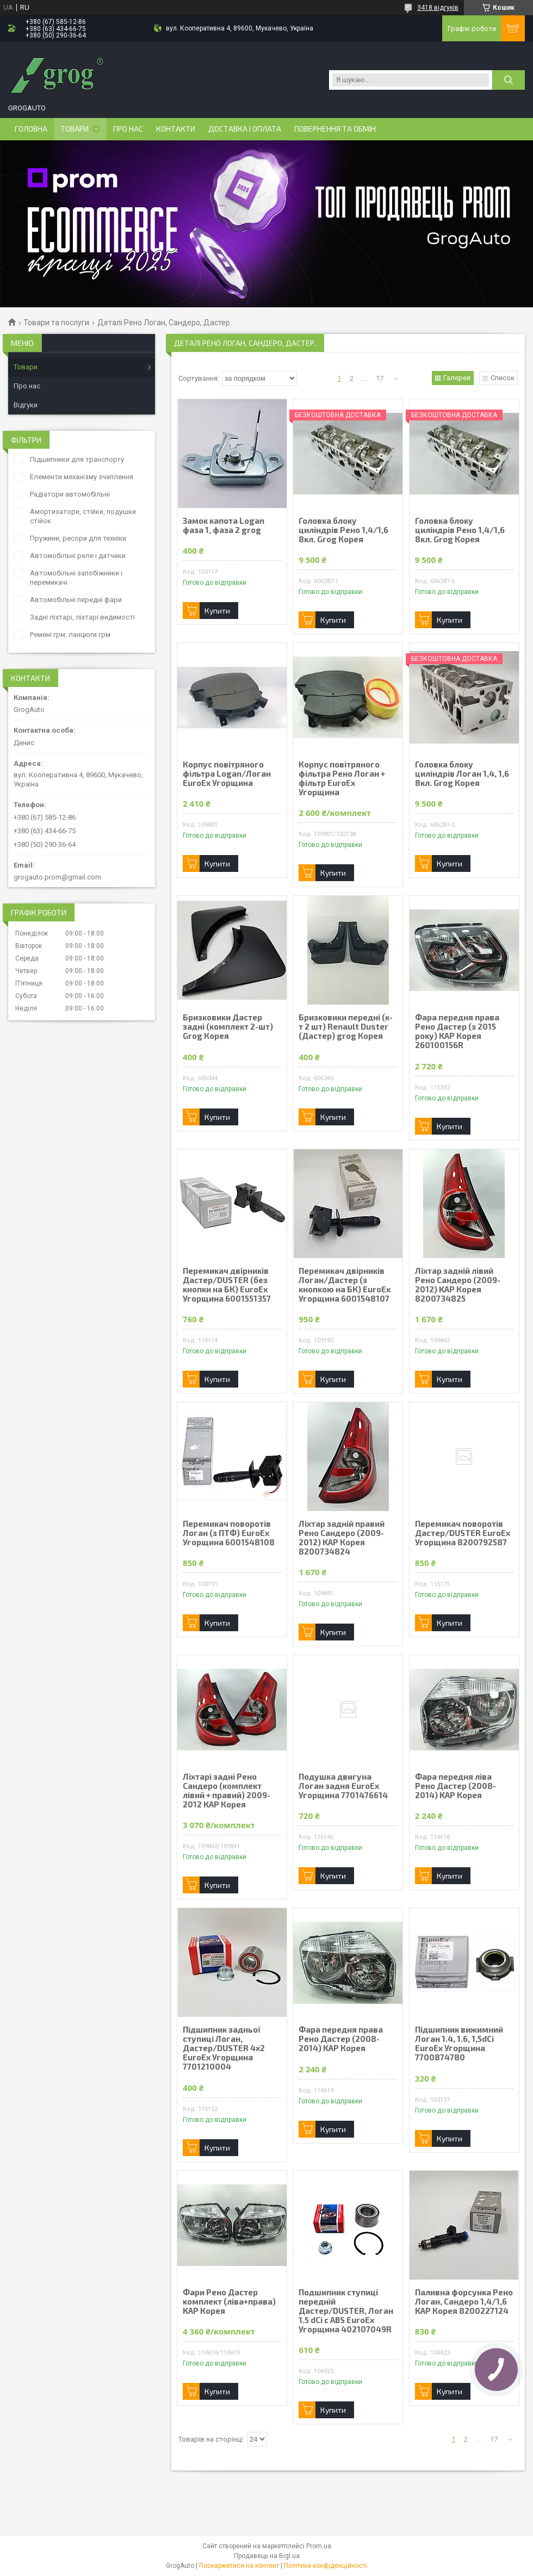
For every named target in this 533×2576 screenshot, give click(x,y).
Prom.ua (318, 2546)
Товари (74, 129)
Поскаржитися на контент (239, 2565)
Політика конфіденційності (325, 2565)
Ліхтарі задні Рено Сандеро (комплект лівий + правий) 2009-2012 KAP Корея (226, 1790)
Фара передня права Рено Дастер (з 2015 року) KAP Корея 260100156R (457, 1031)
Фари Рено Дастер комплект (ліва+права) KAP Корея (229, 2301)
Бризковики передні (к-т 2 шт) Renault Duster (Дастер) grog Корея (346, 1027)
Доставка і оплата (244, 129)
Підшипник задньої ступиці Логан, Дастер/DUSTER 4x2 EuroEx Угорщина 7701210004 (224, 2048)
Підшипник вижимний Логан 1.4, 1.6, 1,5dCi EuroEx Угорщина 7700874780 (459, 2043)
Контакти (175, 129)
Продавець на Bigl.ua (267, 2556)
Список (503, 378)
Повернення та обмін (335, 129)
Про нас (128, 129)
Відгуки (26, 405)
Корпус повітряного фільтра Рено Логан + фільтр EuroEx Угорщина (342, 778)
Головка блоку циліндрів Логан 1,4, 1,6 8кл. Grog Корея (462, 774)
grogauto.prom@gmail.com (57, 877)
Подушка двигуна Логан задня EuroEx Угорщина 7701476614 (343, 1786)
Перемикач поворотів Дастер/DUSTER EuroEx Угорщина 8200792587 (462, 1533)
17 (379, 378)
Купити (217, 610)
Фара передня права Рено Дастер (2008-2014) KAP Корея (341, 2039)
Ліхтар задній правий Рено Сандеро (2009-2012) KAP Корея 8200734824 (342, 1537)
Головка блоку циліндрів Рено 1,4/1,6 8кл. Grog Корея (343, 530)
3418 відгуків (437, 7)
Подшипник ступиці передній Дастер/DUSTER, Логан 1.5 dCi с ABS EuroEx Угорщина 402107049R (346, 2311)
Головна (31, 129)
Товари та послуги (56, 322)
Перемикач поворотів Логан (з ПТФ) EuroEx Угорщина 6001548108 (229, 1533)
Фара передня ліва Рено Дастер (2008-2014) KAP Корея (455, 1786)
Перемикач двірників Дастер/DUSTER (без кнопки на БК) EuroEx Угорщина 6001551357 (227, 1284)
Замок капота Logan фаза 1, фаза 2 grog (223, 525)
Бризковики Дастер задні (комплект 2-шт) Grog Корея (228, 1027)
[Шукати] (508, 80)
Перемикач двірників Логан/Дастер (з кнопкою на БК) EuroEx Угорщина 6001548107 (345, 1284)
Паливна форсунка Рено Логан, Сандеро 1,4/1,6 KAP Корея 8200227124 (464, 2301)
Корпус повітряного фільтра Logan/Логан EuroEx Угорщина (227, 774)
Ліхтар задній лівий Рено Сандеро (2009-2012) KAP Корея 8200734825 (457, 1284)
